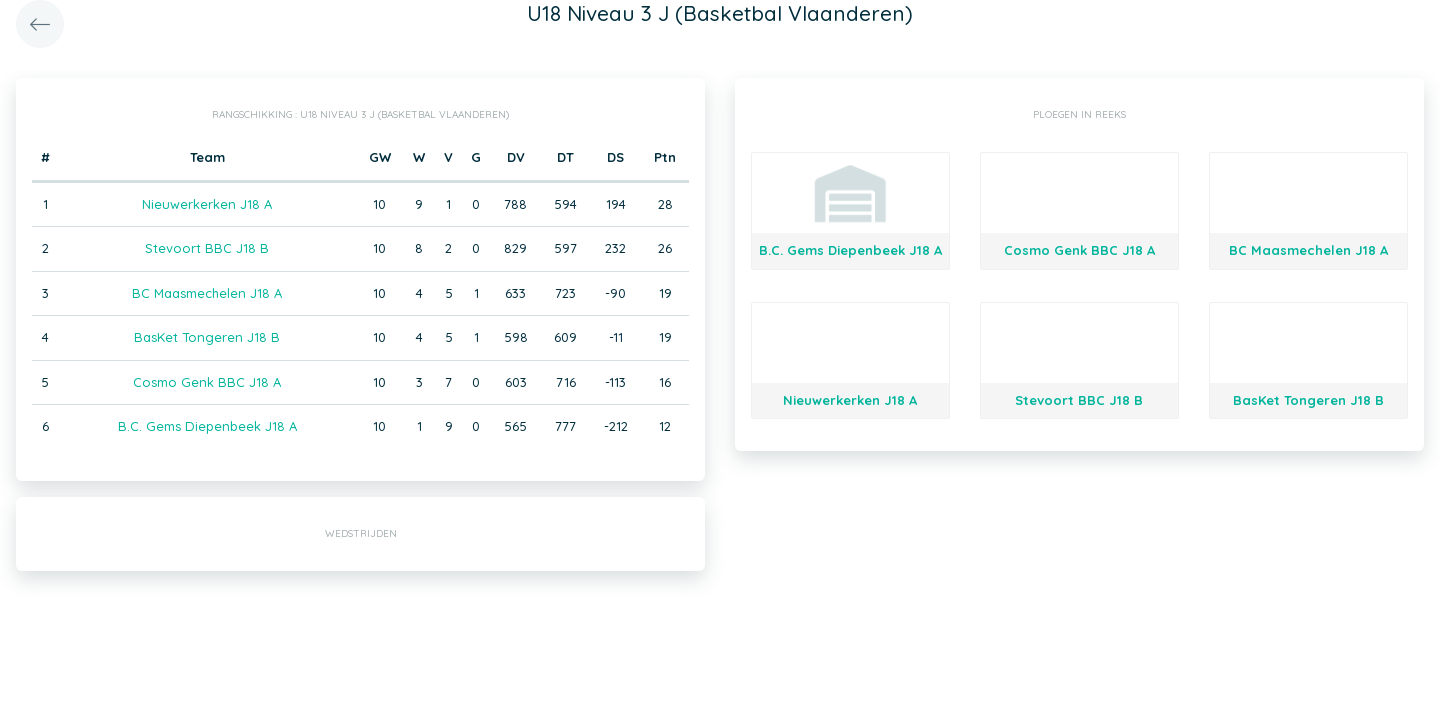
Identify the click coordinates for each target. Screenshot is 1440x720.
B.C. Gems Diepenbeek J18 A (207, 426)
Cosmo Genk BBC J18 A (207, 382)
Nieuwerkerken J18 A (207, 204)
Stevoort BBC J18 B (207, 248)
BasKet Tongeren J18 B (207, 337)
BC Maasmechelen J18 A (207, 293)
